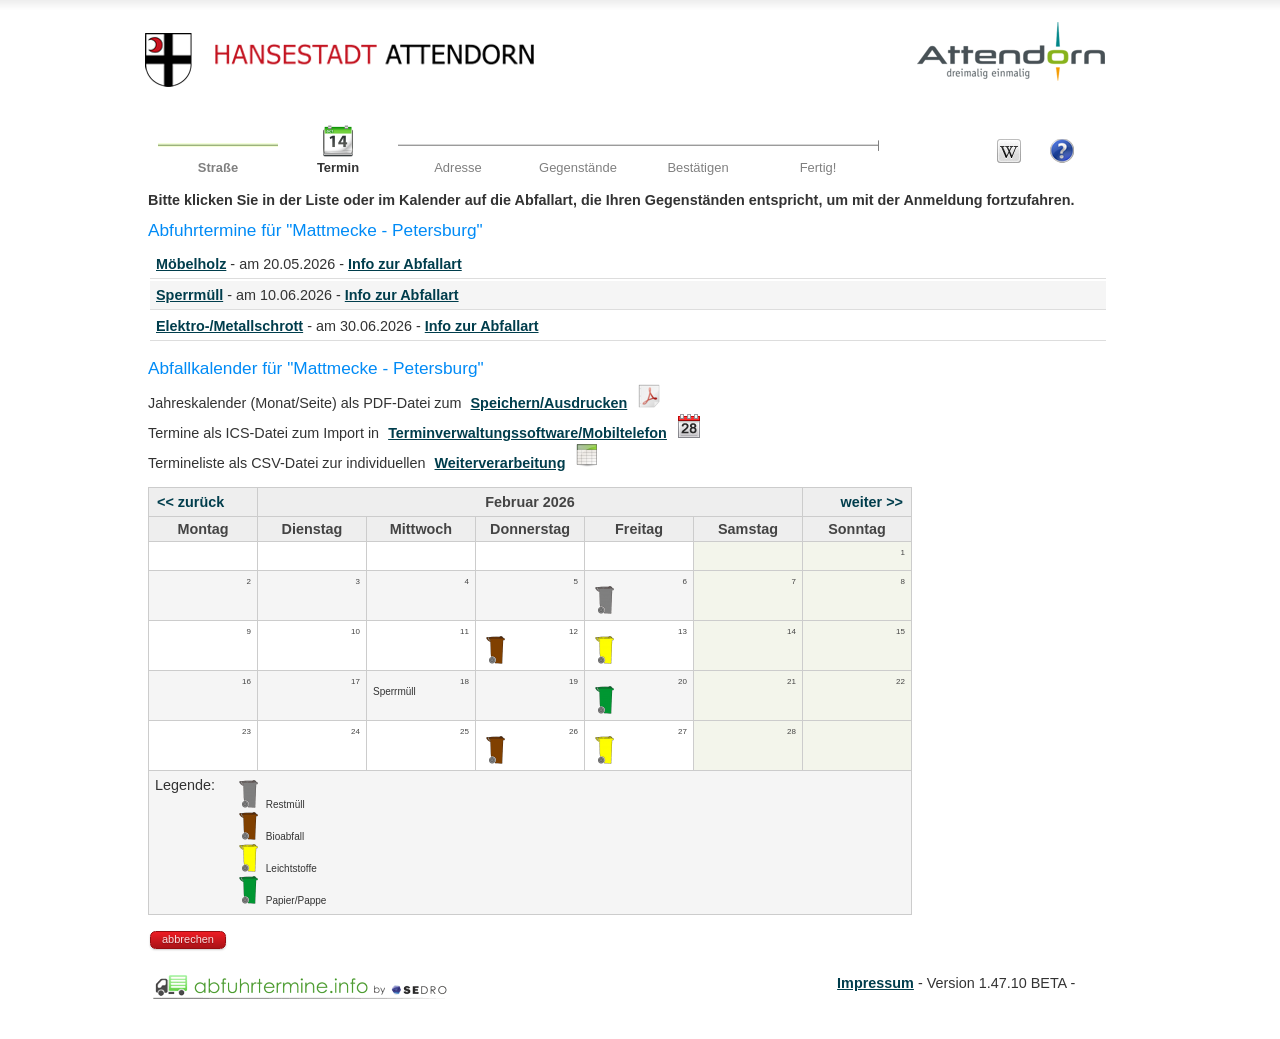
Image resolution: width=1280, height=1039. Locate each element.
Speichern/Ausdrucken (549, 403)
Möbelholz (191, 264)
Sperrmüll (189, 295)
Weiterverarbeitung (500, 463)
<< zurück (190, 502)
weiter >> (872, 502)
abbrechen (188, 939)
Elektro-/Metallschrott (229, 326)
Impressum (875, 983)
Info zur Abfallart (405, 264)
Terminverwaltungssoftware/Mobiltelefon (527, 433)
